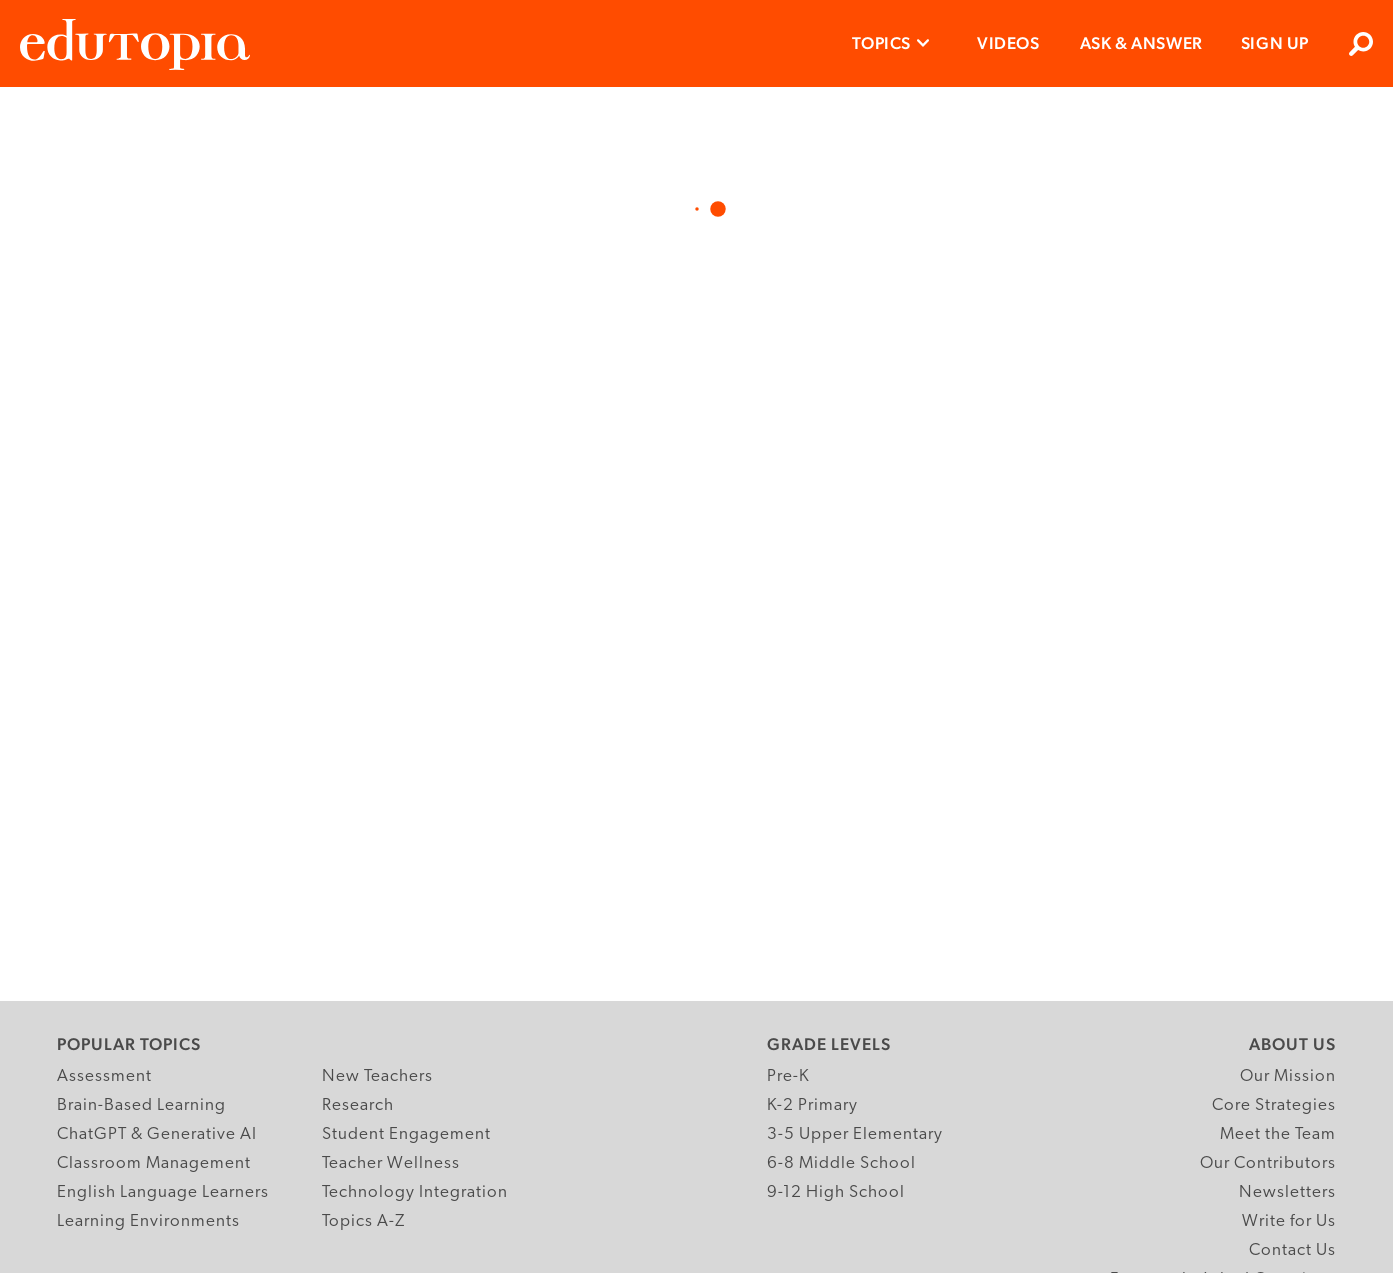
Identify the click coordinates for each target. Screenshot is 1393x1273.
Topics (881, 43)
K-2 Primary (812, 1105)
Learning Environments (148, 1221)
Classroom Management (154, 1163)
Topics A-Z (363, 1221)
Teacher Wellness (391, 1163)
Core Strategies (1274, 1105)
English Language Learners (163, 1192)
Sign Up (1275, 43)
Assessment (104, 1076)
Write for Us (1289, 1221)
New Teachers (377, 1076)
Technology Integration (415, 1192)
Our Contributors (1268, 1163)
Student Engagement (406, 1134)
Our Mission (1288, 1076)
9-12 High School (836, 1192)
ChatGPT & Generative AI (157, 1134)
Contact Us (1292, 1250)
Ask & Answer (1141, 43)
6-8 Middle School (841, 1163)
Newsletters (1287, 1192)
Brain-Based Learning (141, 1105)
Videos (1008, 43)
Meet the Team (1278, 1134)
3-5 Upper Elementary (855, 1134)
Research (358, 1105)
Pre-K (788, 1076)
